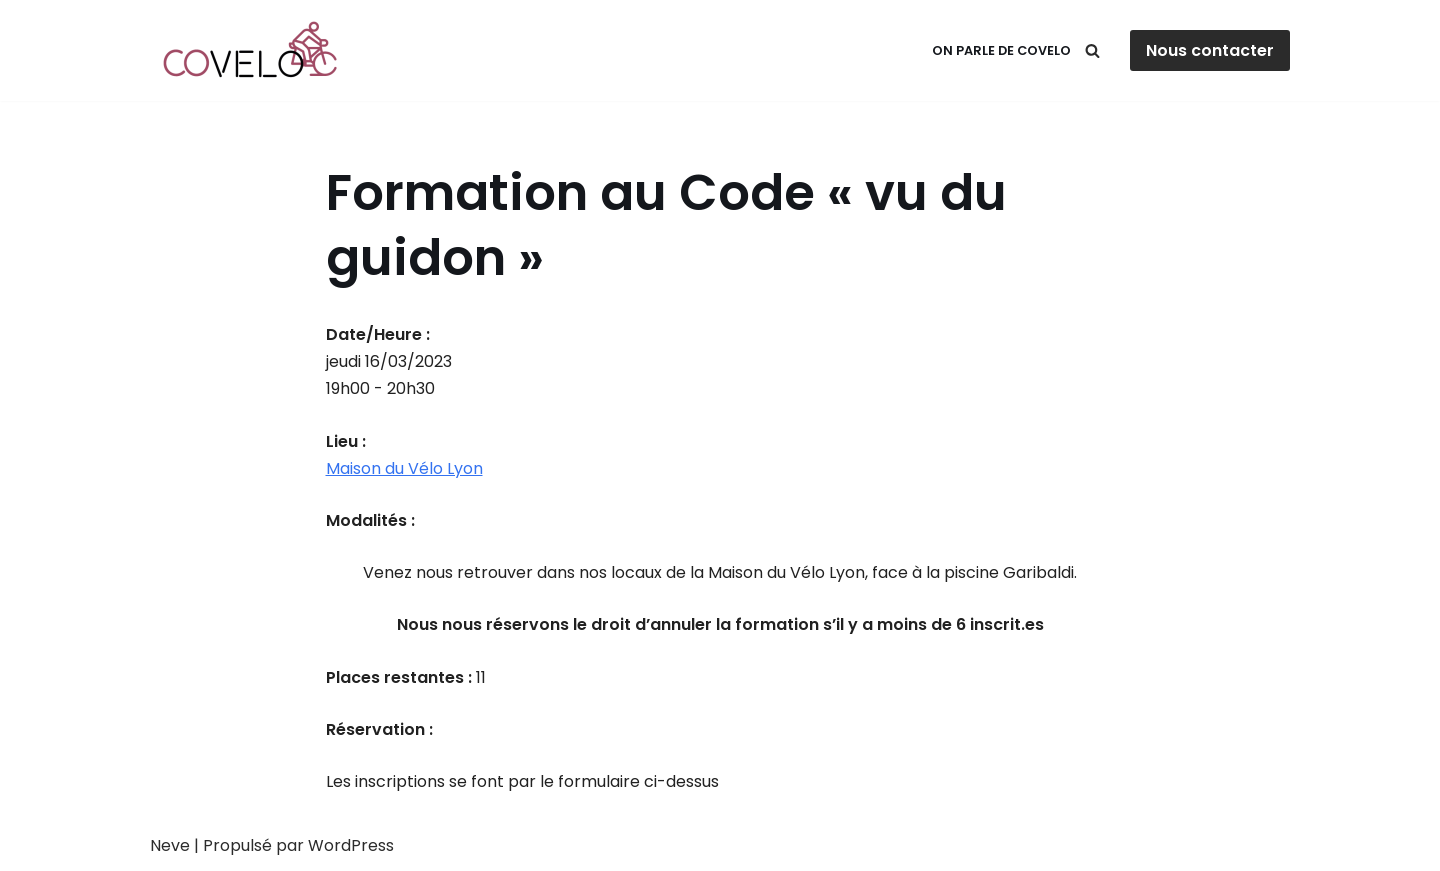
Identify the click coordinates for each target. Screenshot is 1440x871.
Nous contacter (1210, 50)
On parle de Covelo (1001, 50)
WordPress (351, 845)
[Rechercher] (1092, 50)
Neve (170, 845)
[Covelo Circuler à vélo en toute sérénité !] (255, 50)
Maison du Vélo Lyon (404, 468)
